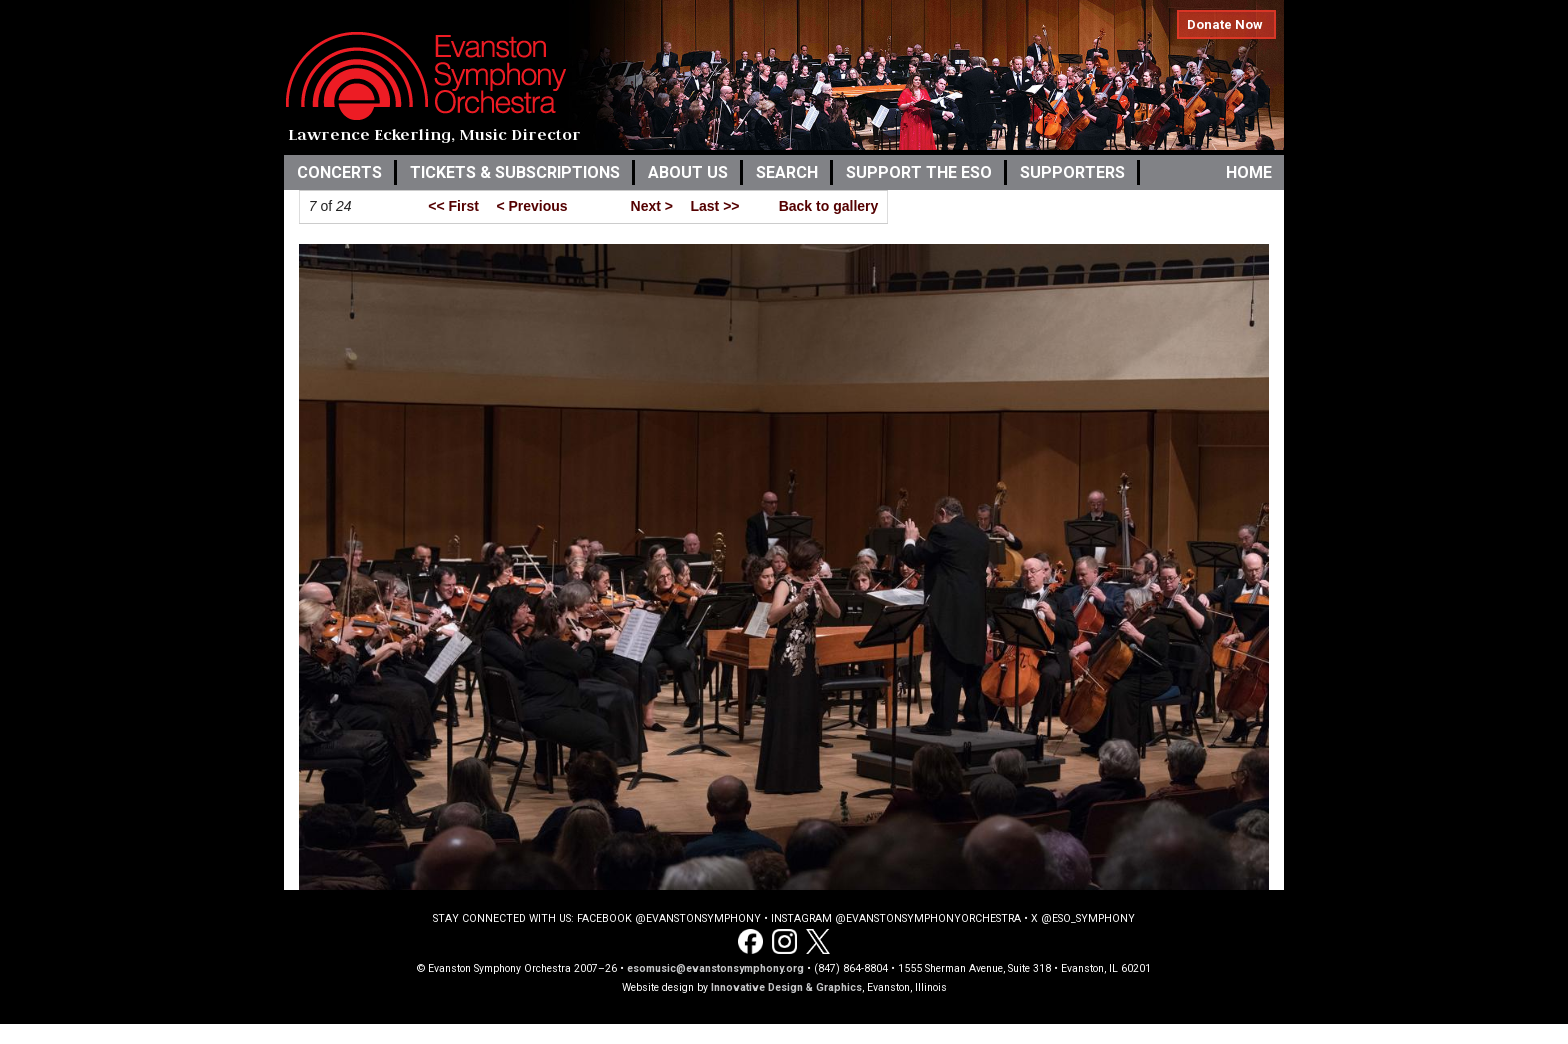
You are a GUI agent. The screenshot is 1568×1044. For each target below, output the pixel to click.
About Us (688, 172)
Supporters (1072, 172)
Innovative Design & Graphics (786, 987)
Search (787, 172)
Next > (652, 206)
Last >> (714, 206)
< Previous (531, 206)
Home (1249, 172)
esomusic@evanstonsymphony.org (715, 968)
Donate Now (1225, 24)
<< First (453, 206)
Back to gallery (829, 206)
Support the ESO (919, 172)
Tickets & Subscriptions (515, 172)
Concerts (339, 172)
